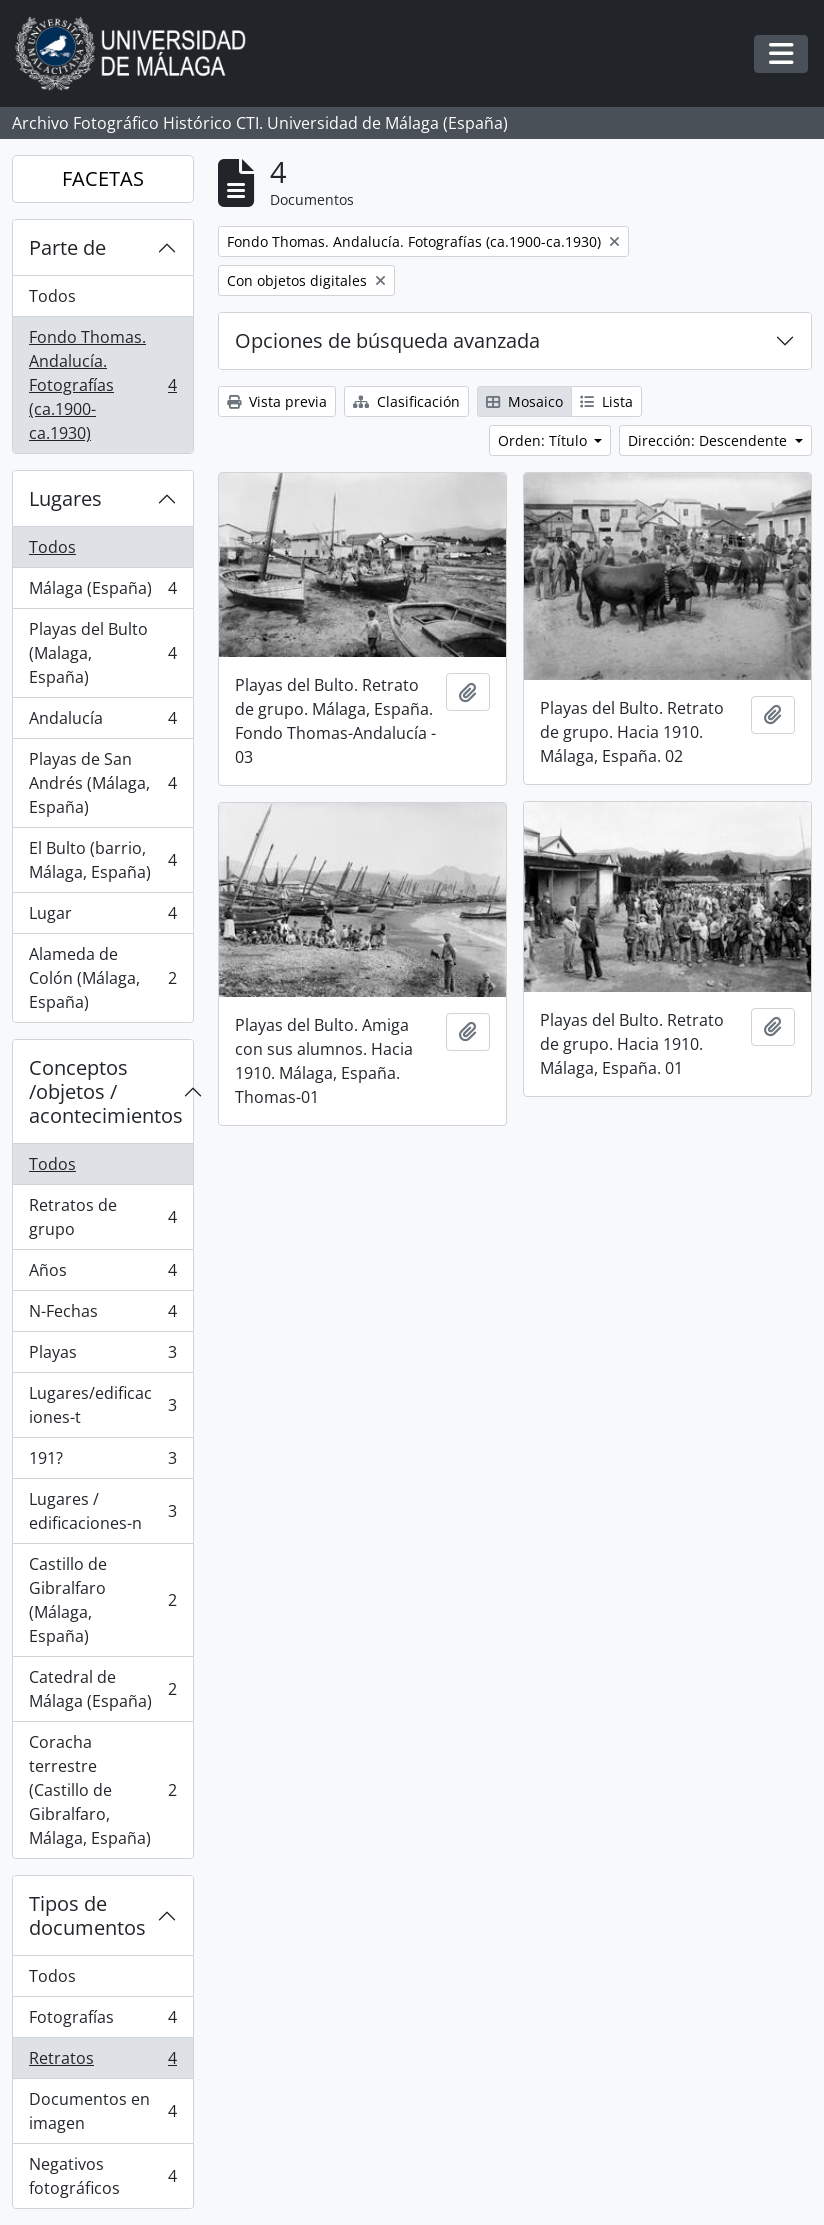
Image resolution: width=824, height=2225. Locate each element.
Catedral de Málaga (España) (102, 1689)
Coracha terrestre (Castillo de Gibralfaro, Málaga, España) (102, 1790)
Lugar (102, 917)
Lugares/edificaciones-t (102, 1405)
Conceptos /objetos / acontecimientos (106, 1091)
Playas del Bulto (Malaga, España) (102, 653)
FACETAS (103, 178)
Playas (102, 1356)
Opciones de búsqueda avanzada (387, 340)
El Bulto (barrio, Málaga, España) (102, 860)
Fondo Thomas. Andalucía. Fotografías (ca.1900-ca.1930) (102, 385)
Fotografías (102, 2021)
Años (102, 1274)
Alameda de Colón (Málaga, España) (102, 978)
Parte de (67, 247)
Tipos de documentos (87, 1915)
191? (102, 1462)
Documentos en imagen (102, 2111)
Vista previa (277, 401)
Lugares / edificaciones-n (102, 1511)
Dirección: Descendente (709, 440)
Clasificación (406, 401)
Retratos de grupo (102, 1217)
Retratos (102, 2062)
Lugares (65, 498)
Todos (52, 296)
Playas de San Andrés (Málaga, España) (102, 783)
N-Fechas (102, 1315)
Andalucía (102, 722)
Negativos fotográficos (102, 2176)
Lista (606, 401)
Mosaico (524, 401)
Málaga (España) (102, 592)
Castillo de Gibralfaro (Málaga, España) (102, 1600)
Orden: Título (544, 440)
